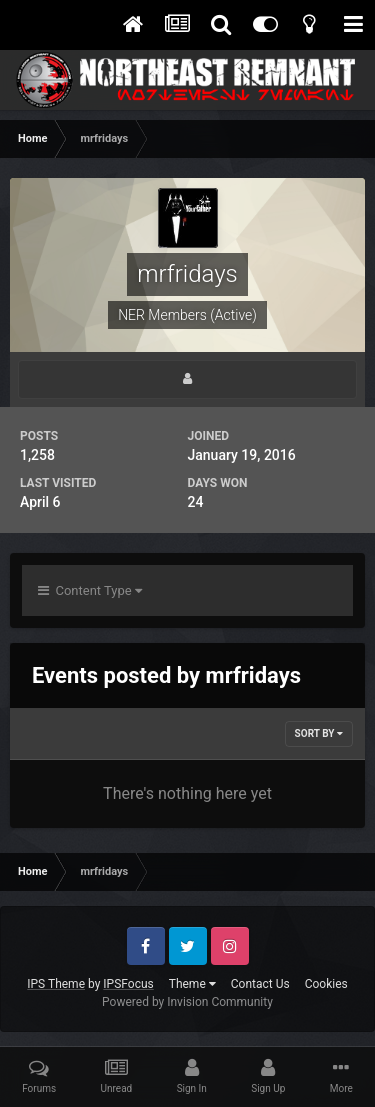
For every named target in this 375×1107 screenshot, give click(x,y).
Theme (192, 984)
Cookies (326, 984)
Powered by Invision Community (187, 1002)
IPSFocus (128, 984)
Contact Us (260, 984)
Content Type (90, 590)
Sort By (319, 733)
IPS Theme (56, 984)
